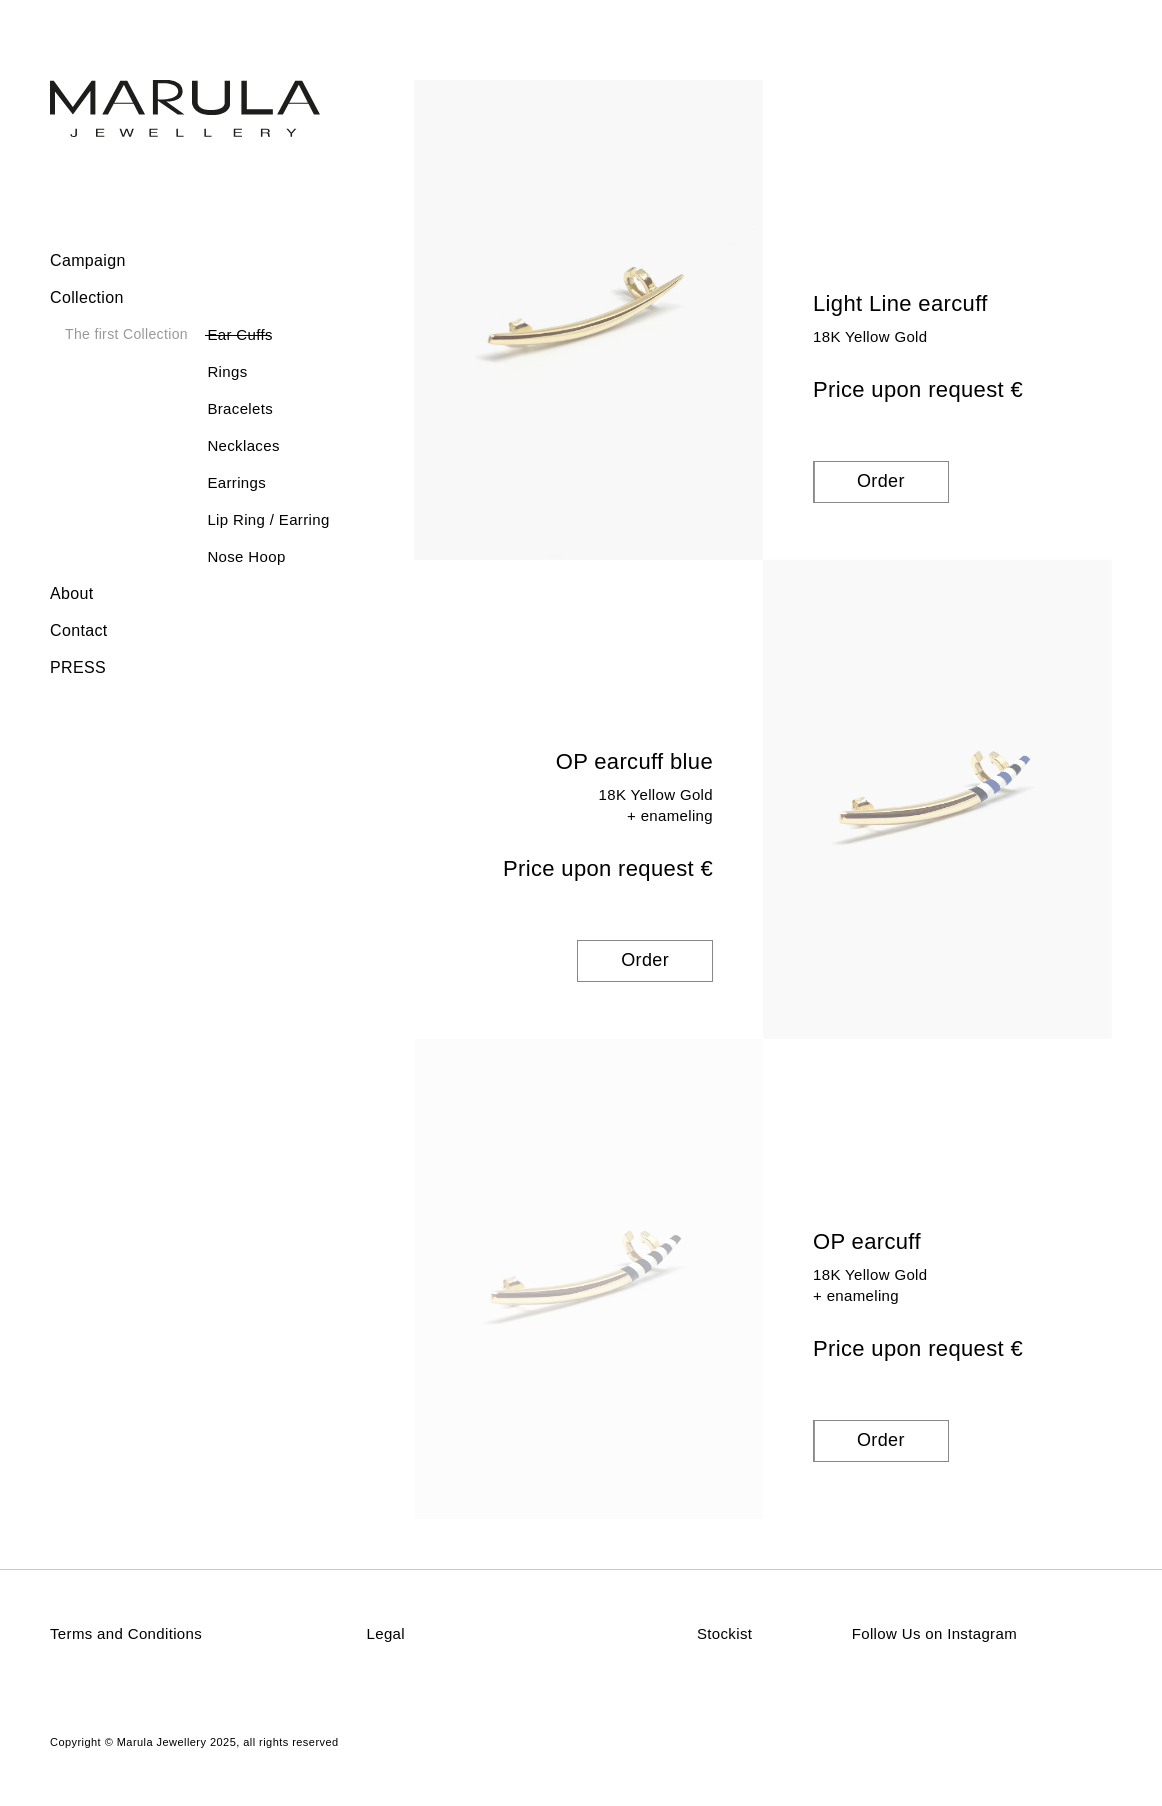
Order (881, 481)
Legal (386, 1633)
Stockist (724, 1633)
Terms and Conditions (126, 1633)
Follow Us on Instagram (934, 1633)
